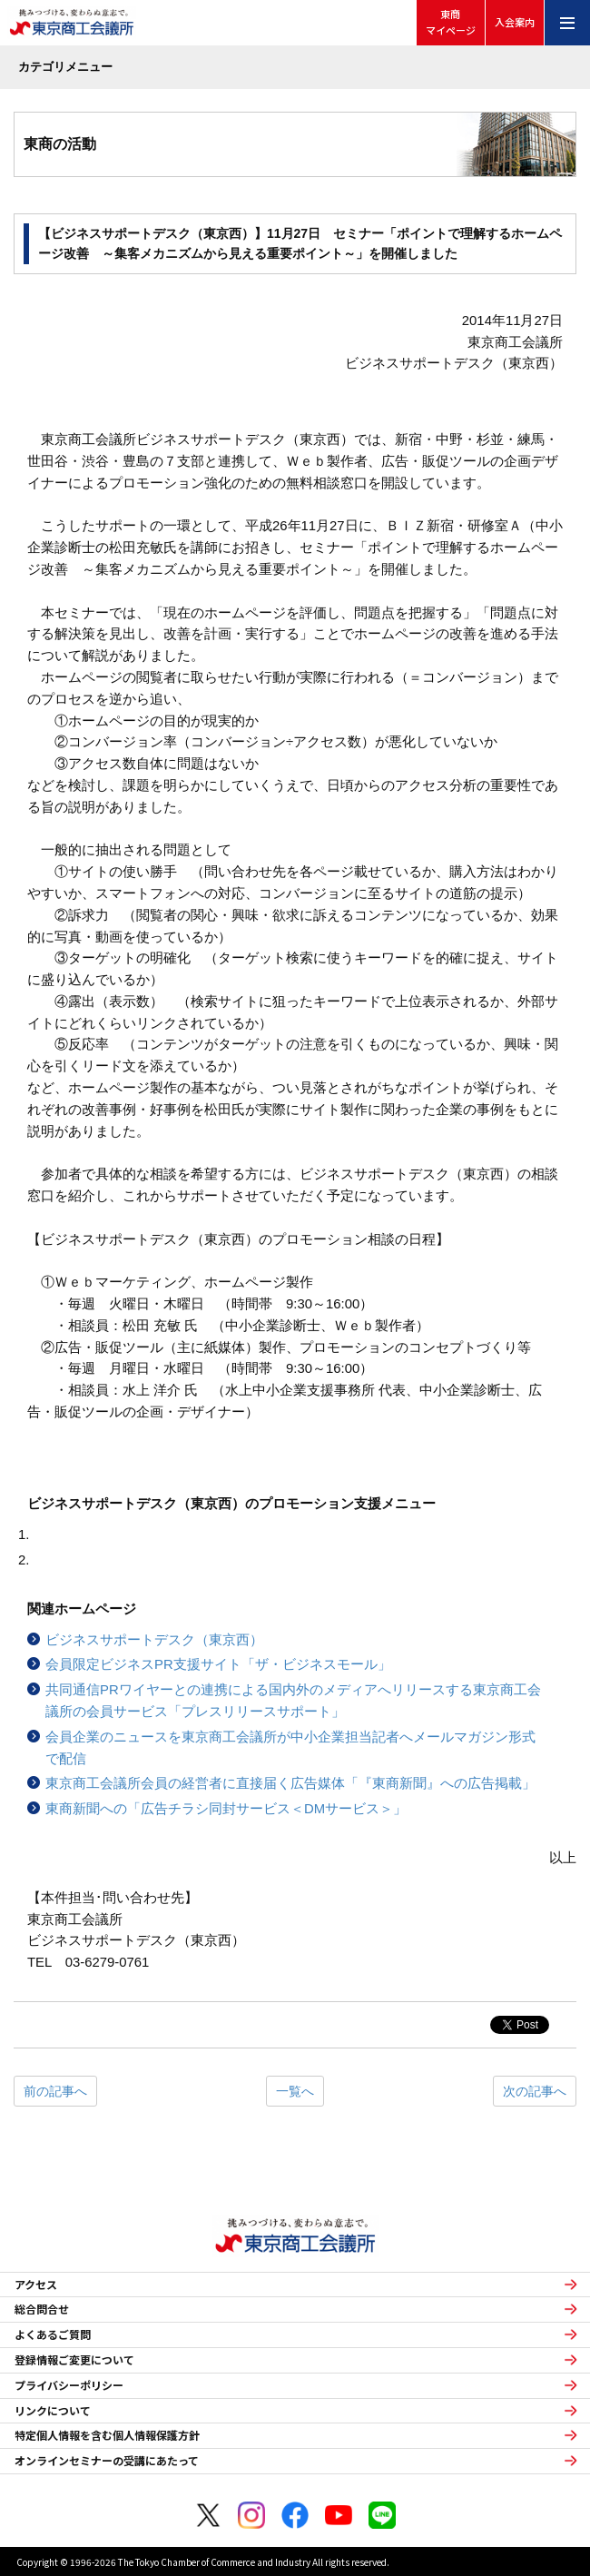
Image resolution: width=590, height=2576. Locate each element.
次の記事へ (534, 2091)
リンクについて (53, 2410)
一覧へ (295, 2091)
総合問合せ (42, 2309)
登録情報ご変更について (74, 2360)
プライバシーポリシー (69, 2385)
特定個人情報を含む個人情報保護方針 (107, 2435)
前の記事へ (55, 2091)
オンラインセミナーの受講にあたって (107, 2460)
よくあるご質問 (53, 2334)
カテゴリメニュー (65, 67)
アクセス (36, 2284)
